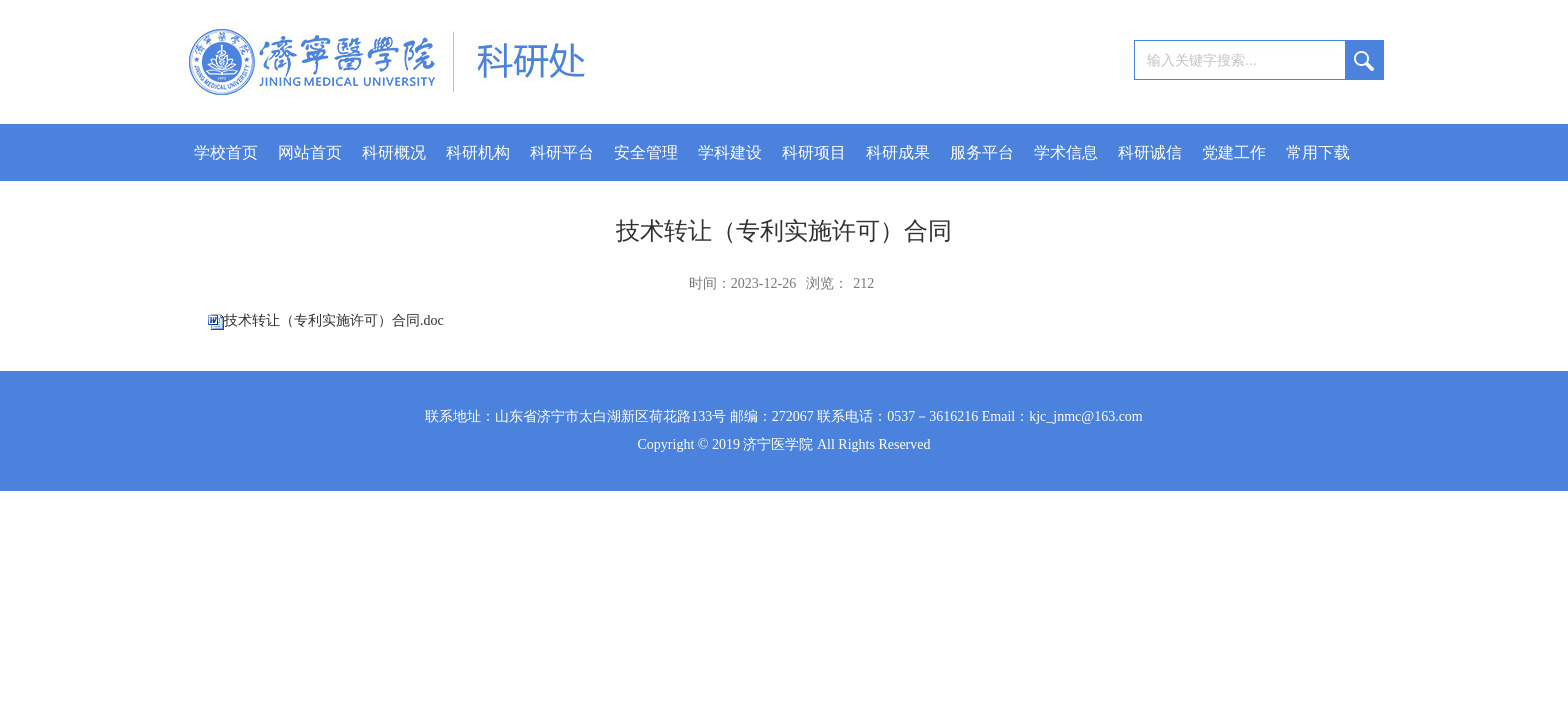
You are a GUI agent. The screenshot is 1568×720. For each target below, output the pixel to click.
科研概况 (394, 152)
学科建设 (730, 152)
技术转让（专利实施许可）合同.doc (334, 320)
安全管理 (646, 152)
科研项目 (814, 152)
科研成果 (898, 152)
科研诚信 (1150, 152)
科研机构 (478, 152)
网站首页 (310, 152)
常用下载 (1318, 152)
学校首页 (226, 152)
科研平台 (562, 152)
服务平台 (982, 152)
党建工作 (1234, 152)
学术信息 (1066, 152)
